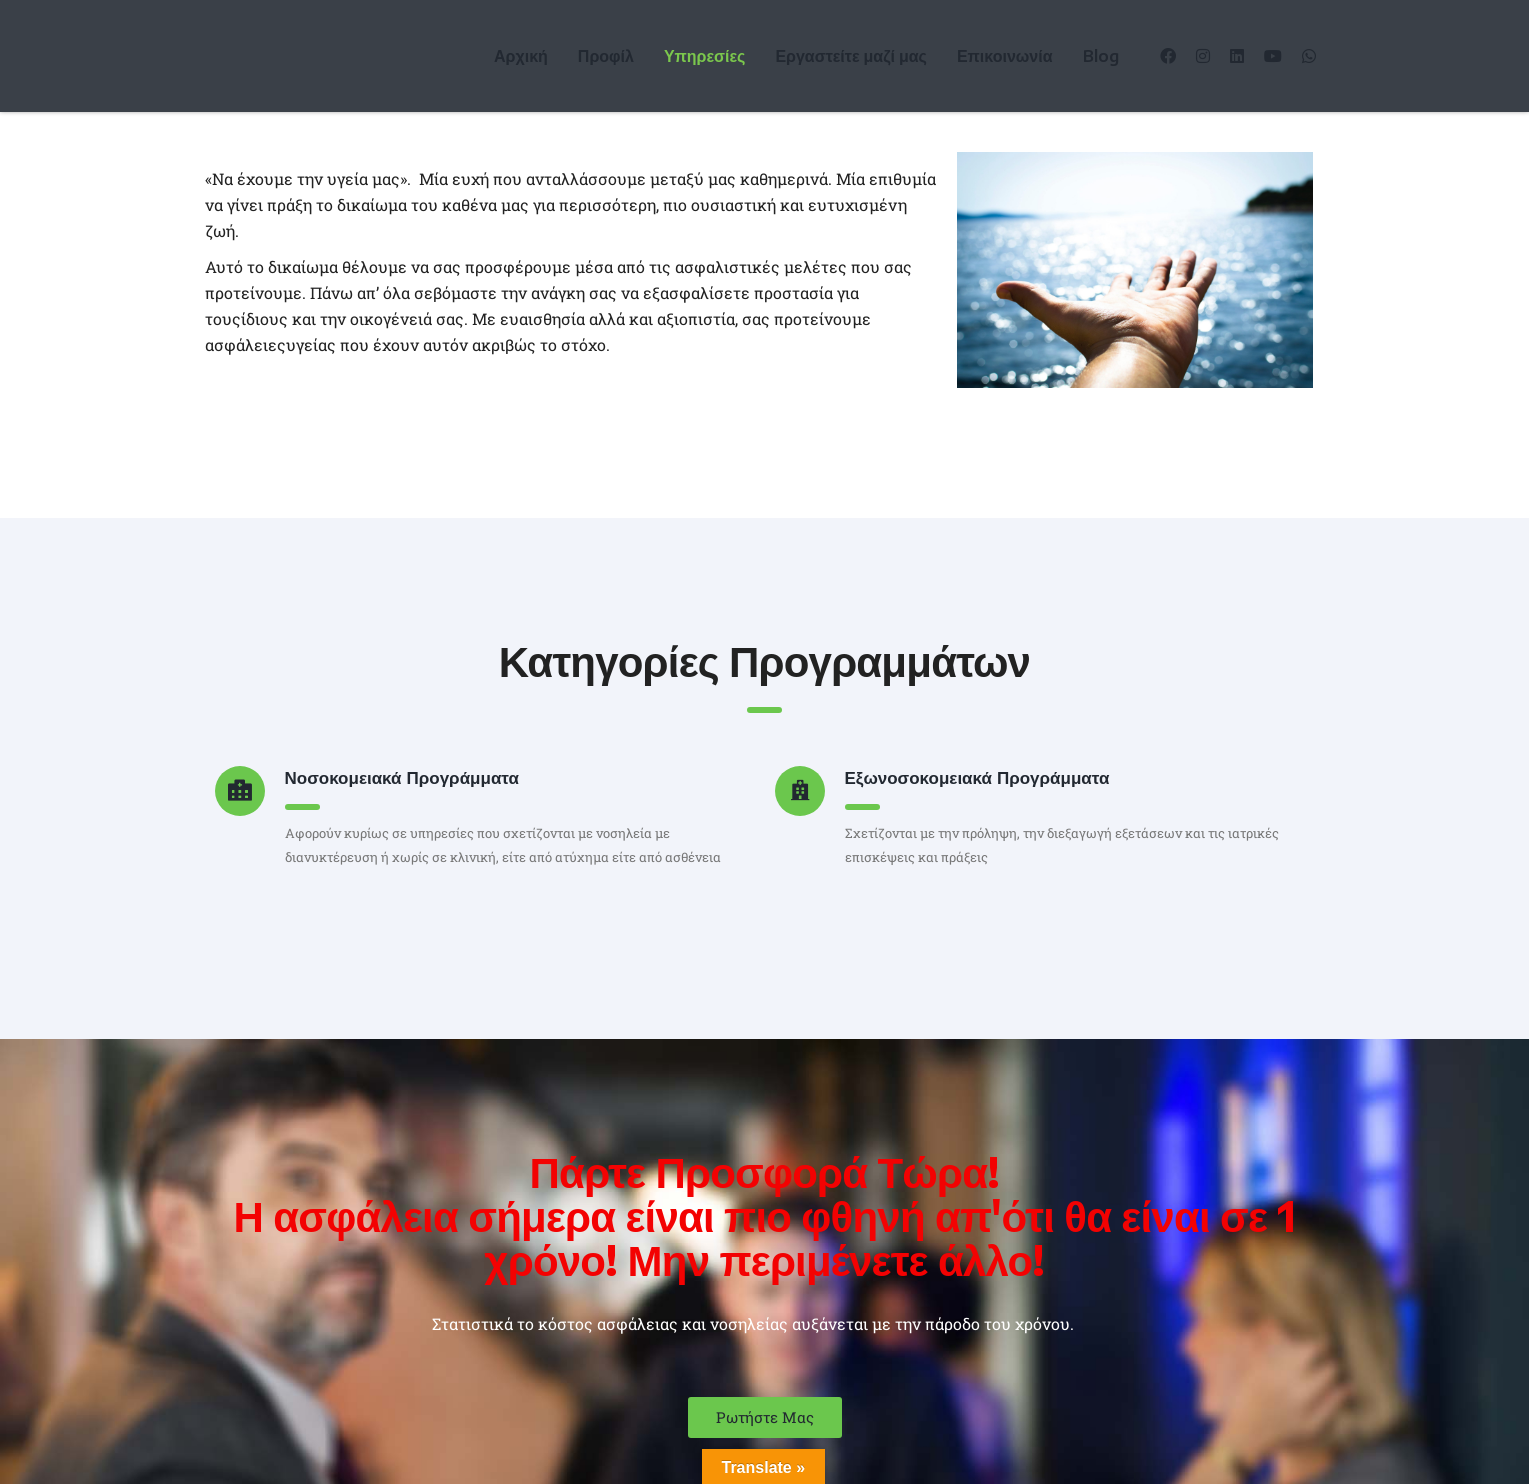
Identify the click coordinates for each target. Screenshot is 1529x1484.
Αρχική (521, 56)
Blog (1101, 56)
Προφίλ (606, 56)
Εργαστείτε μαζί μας (851, 56)
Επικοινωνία (1005, 56)
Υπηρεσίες (705, 56)
